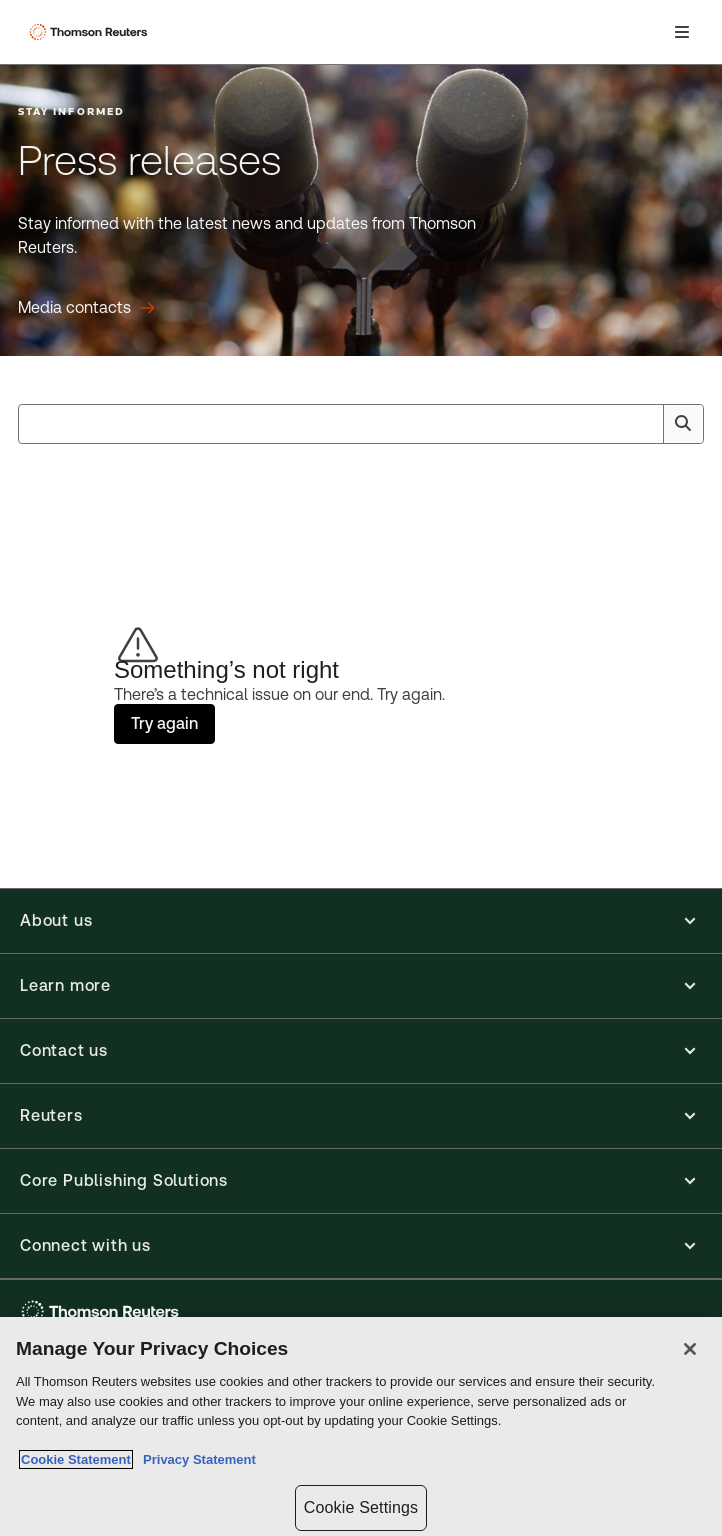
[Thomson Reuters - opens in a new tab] (103, 1311)
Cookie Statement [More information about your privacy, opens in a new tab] (76, 1459)
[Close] (690, 1349)
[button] (361, 921)
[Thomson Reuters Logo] (91, 32)
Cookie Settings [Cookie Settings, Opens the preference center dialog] (361, 1507)
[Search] (683, 424)
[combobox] (361, 424)
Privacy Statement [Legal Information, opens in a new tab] (196, 1459)
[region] (361, 1426)
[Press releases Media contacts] (86, 308)
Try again (164, 723)
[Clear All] (644, 424)
